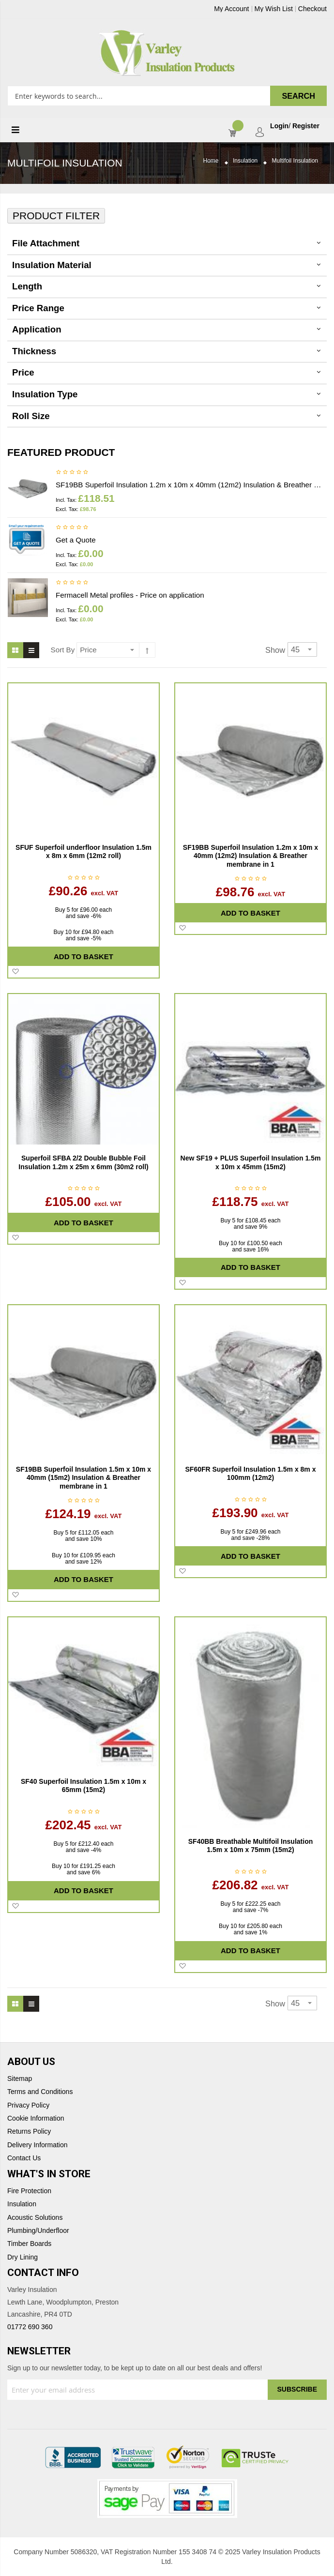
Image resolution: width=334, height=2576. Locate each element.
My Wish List (274, 9)
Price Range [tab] (38, 308)
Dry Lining (22, 2257)
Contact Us (24, 2158)
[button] (15, 972)
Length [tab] (27, 286)
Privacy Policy (28, 2105)
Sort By (63, 650)
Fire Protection (29, 2191)
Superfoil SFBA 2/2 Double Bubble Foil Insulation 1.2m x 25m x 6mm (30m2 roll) (83, 1162)
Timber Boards (29, 2243)
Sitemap (19, 2078)
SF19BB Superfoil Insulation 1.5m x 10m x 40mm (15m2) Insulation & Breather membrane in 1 (83, 1477)
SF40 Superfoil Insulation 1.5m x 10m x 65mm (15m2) (83, 1786)
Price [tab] (23, 372)
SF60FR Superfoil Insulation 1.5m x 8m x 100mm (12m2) (250, 1473)
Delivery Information (37, 2145)
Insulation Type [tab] (44, 394)
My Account (231, 9)
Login (279, 126)
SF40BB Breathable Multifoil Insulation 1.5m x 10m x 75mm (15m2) (250, 1846)
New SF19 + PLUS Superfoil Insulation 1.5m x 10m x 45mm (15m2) (251, 1162)
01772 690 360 (29, 2327)
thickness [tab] (34, 351)
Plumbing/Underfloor (38, 2230)
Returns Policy (29, 2131)
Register (305, 126)
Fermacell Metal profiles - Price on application (130, 595)
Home (211, 161)
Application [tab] (36, 329)
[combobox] (167, 96)
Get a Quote (76, 540)
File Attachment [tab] (45, 243)
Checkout (312, 9)
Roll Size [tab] (31, 416)
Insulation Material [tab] (51, 265)
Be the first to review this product (72, 473)
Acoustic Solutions (34, 2217)
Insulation (245, 161)
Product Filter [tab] (56, 215)
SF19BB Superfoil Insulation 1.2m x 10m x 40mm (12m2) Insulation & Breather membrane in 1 (191, 485)
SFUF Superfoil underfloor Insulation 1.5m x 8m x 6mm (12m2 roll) (83, 852)
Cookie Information (35, 2118)
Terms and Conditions (40, 2091)
